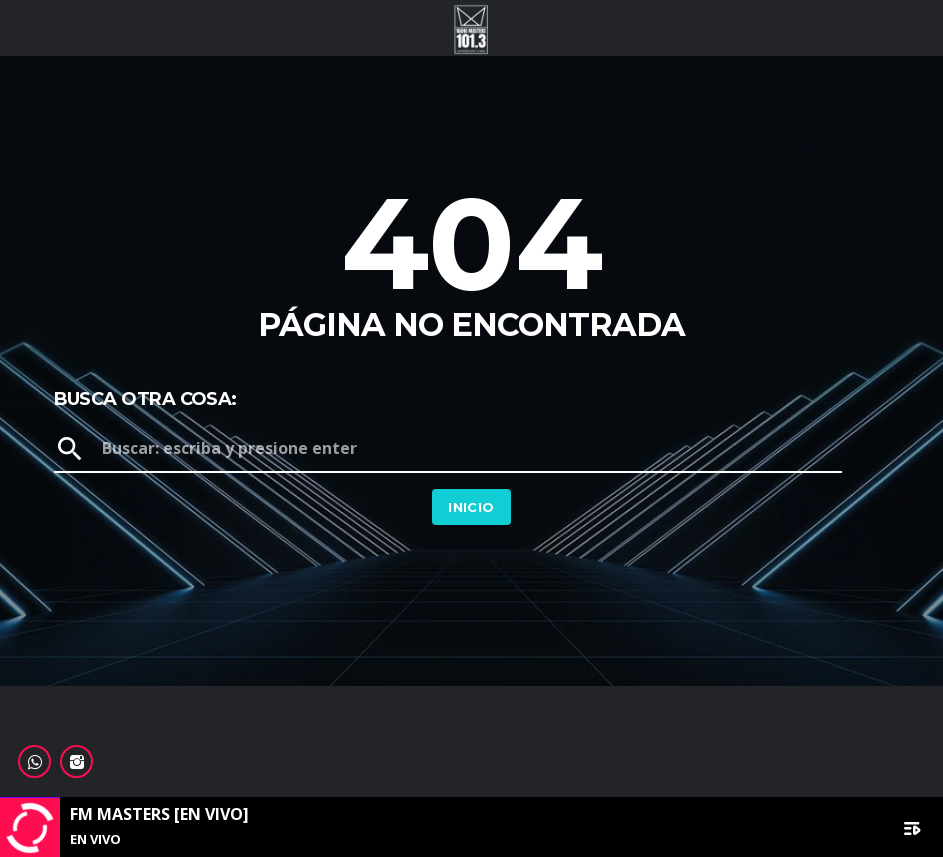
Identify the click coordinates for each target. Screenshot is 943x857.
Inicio (471, 507)
